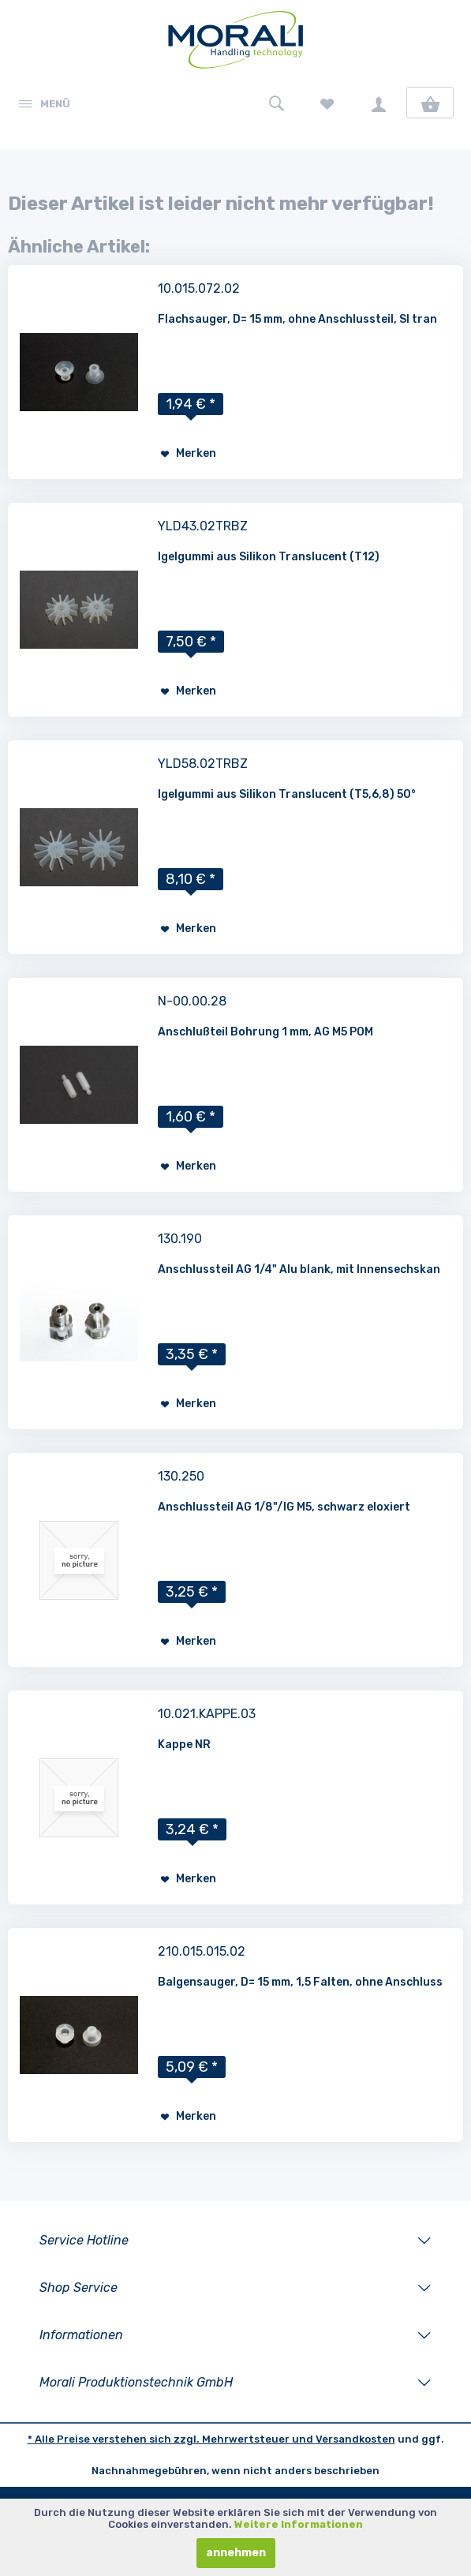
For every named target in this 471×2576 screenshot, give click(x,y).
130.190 (180, 1238)
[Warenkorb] (430, 102)
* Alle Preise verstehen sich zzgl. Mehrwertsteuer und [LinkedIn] (172, 2439)
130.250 (181, 1476)
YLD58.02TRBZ (203, 763)
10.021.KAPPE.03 (207, 1713)
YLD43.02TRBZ (203, 526)
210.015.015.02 (201, 1951)
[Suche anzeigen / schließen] (276, 102)
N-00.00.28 (192, 1001)
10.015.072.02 (199, 288)
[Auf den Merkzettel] (188, 453)
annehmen (236, 2552)
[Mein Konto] (378, 102)
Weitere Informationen (298, 2524)
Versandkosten (355, 2439)
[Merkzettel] (327, 102)
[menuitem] (43, 102)
